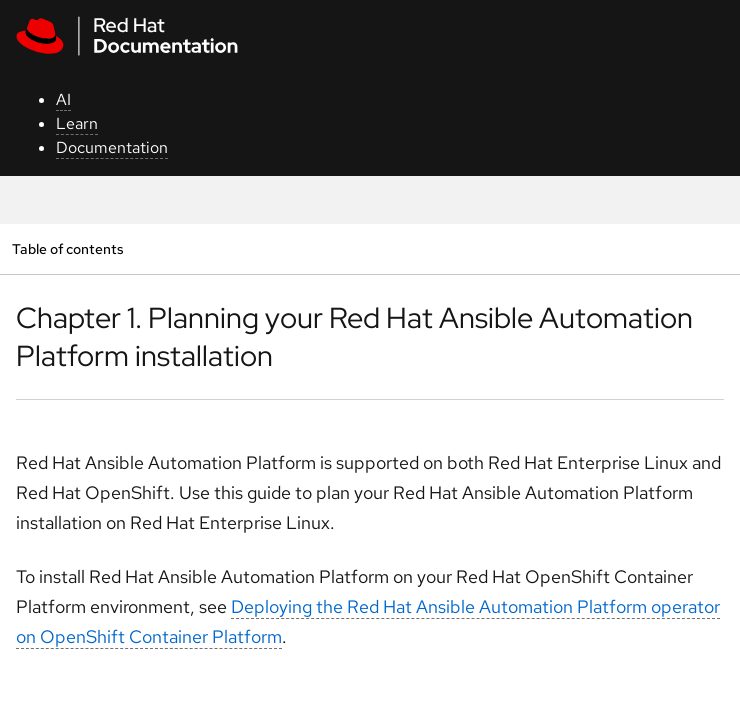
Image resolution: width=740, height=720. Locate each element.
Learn (77, 123)
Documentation (112, 147)
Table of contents (67, 248)
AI (63, 99)
